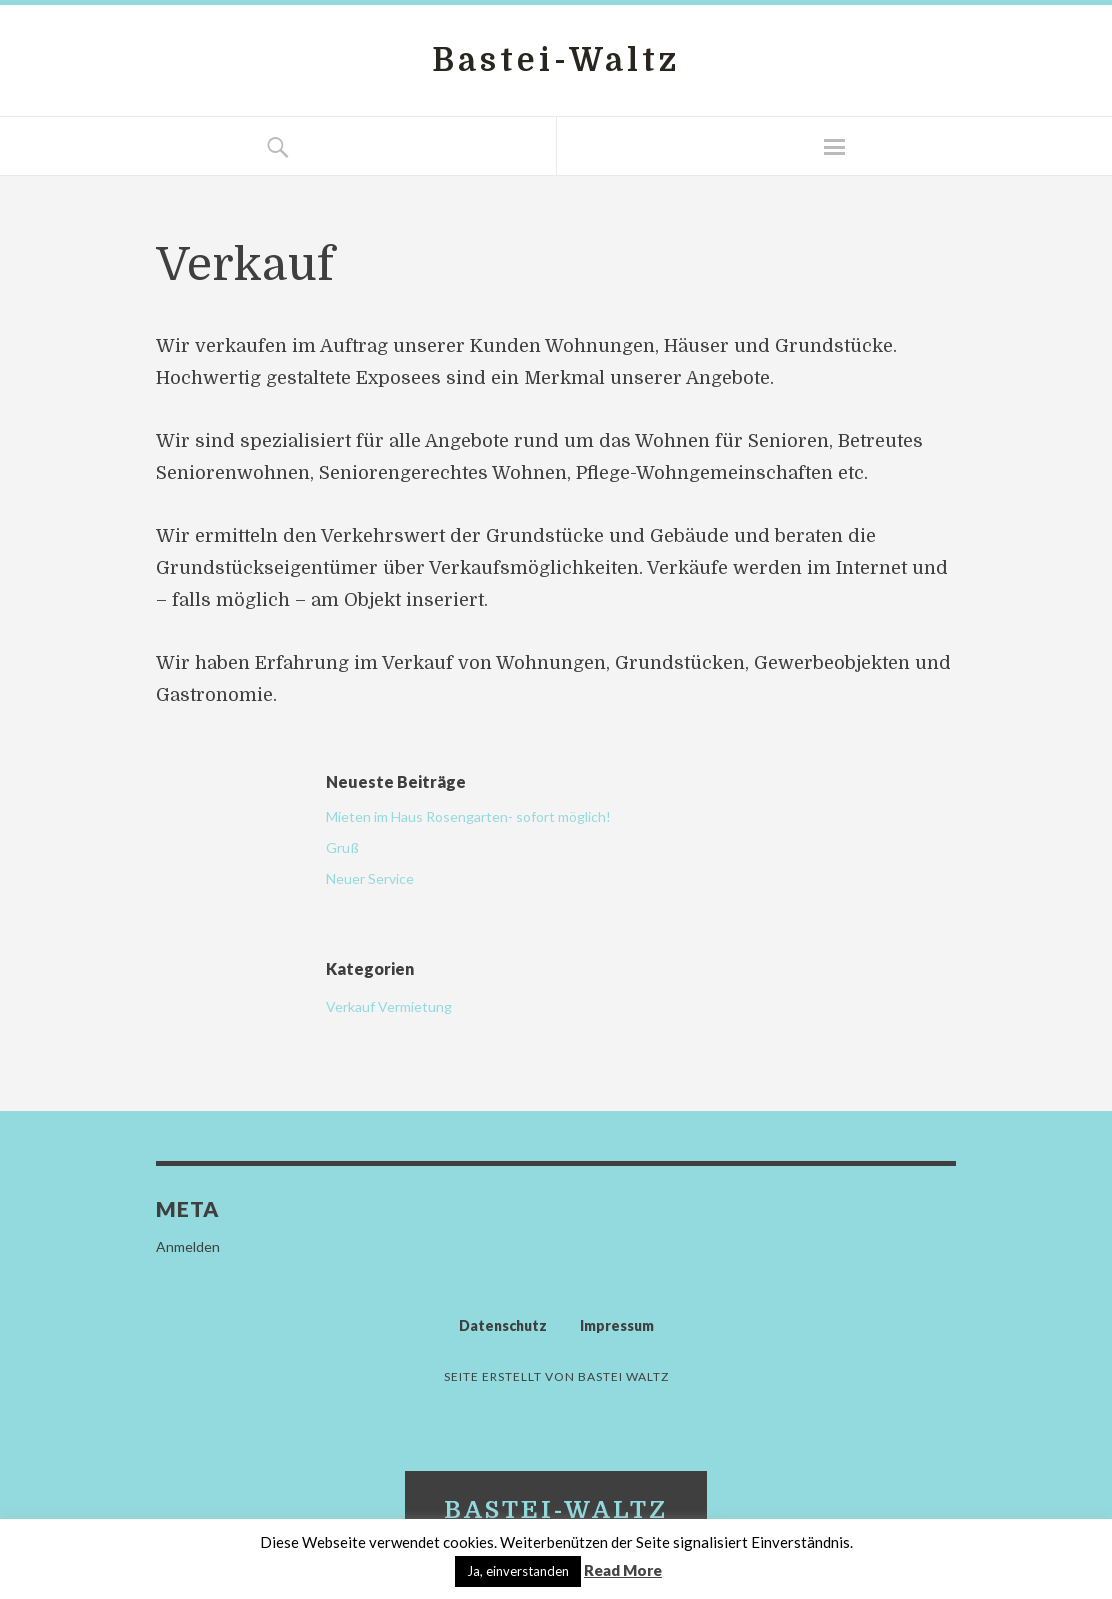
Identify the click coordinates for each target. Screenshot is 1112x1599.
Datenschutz (503, 1325)
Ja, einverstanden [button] (518, 1571)
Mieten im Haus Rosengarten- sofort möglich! (468, 816)
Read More (623, 1570)
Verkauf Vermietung (389, 1006)
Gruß (342, 847)
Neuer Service (370, 878)
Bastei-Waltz (556, 60)
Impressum (617, 1325)
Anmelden (188, 1246)
